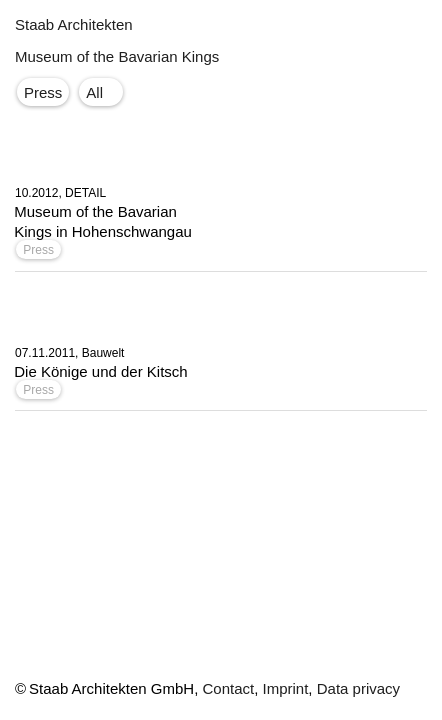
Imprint (286, 688)
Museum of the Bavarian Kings (117, 56)
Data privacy (358, 688)
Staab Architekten (74, 24)
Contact (228, 688)
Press (38, 250)
